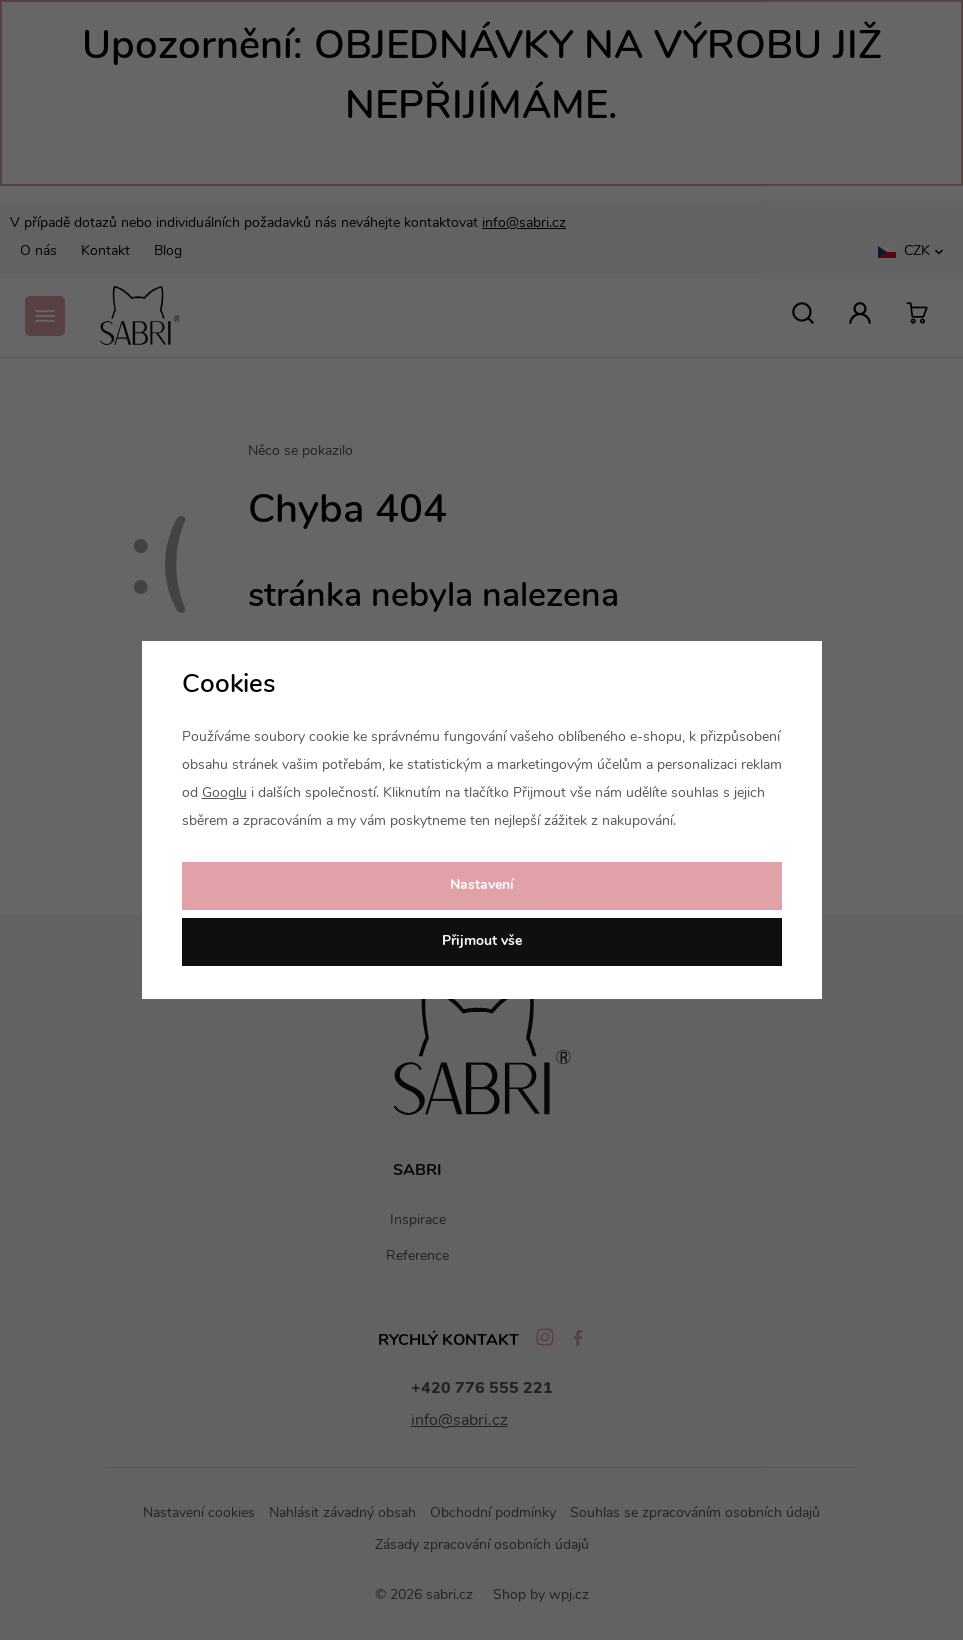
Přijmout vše (482, 941)
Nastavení (482, 885)
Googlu (224, 793)
